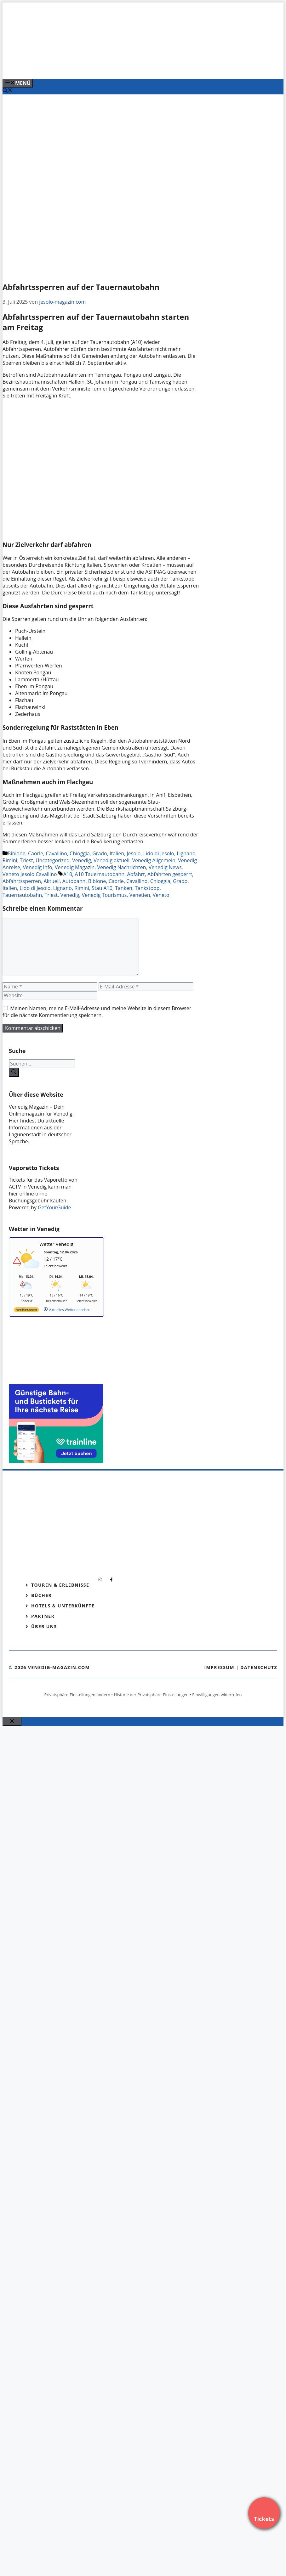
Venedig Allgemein (153, 860)
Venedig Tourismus (104, 894)
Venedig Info (37, 867)
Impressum (219, 1667)
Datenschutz (258, 1667)
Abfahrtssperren (22, 881)
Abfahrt (136, 874)
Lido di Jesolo (158, 853)
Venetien (139, 894)
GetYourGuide (54, 1207)
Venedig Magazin (74, 867)
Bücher (41, 1595)
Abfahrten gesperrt (169, 874)
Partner (42, 1616)
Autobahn (74, 881)
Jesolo (133, 853)
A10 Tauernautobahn (99, 874)
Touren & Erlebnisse (60, 1585)
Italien (117, 853)
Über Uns (44, 1626)
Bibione (17, 853)
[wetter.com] (26, 1310)
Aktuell (51, 881)
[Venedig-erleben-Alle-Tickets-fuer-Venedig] (129, 67)
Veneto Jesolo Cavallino (30, 874)
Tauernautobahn (22, 894)
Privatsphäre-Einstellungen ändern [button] (77, 1694)
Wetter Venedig (56, 1244)
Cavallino (56, 853)
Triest (26, 860)
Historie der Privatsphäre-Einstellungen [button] (151, 1694)
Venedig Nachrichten (121, 867)
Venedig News (165, 867)
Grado (99, 853)
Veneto (161, 894)
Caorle (35, 853)
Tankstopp (147, 888)
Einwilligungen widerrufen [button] (217, 1694)
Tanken (123, 888)
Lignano (186, 853)
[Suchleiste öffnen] (8, 90)
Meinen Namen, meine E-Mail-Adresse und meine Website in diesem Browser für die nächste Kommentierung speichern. (97, 1012)
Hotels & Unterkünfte (62, 1606)
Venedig (81, 860)
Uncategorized (53, 860)
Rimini (10, 860)
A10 (67, 874)
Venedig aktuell (111, 860)
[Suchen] (14, 1072)
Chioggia (80, 853)
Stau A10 (102, 888)
